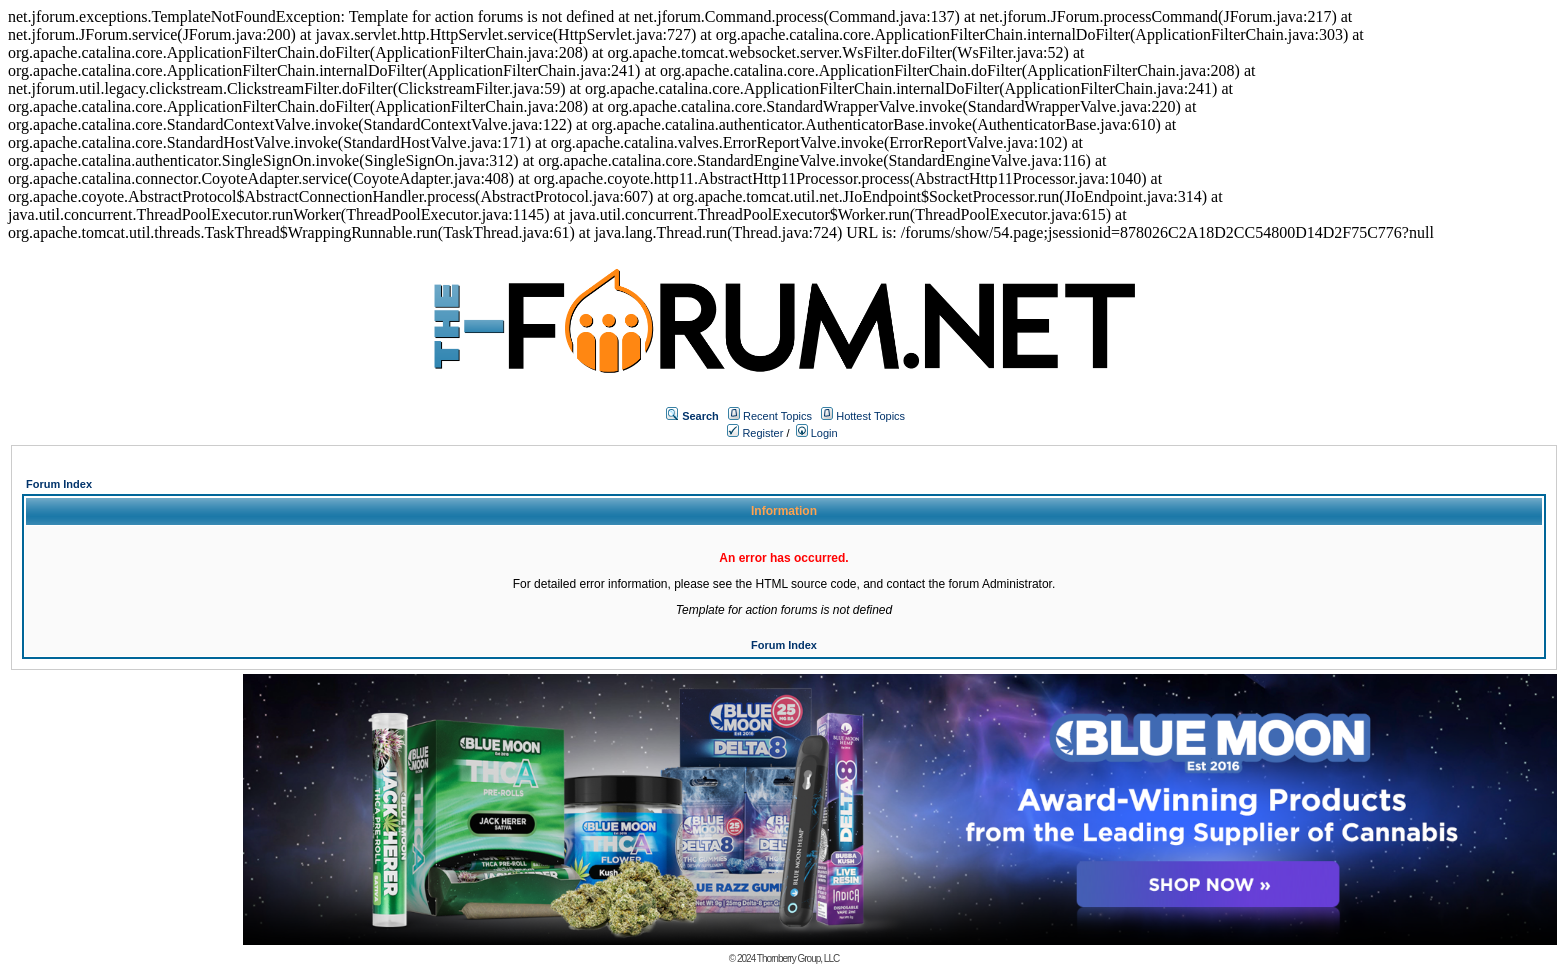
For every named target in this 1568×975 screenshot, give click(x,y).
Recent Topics (777, 416)
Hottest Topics (870, 416)
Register (755, 433)
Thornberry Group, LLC (798, 958)
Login (817, 433)
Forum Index (59, 484)
